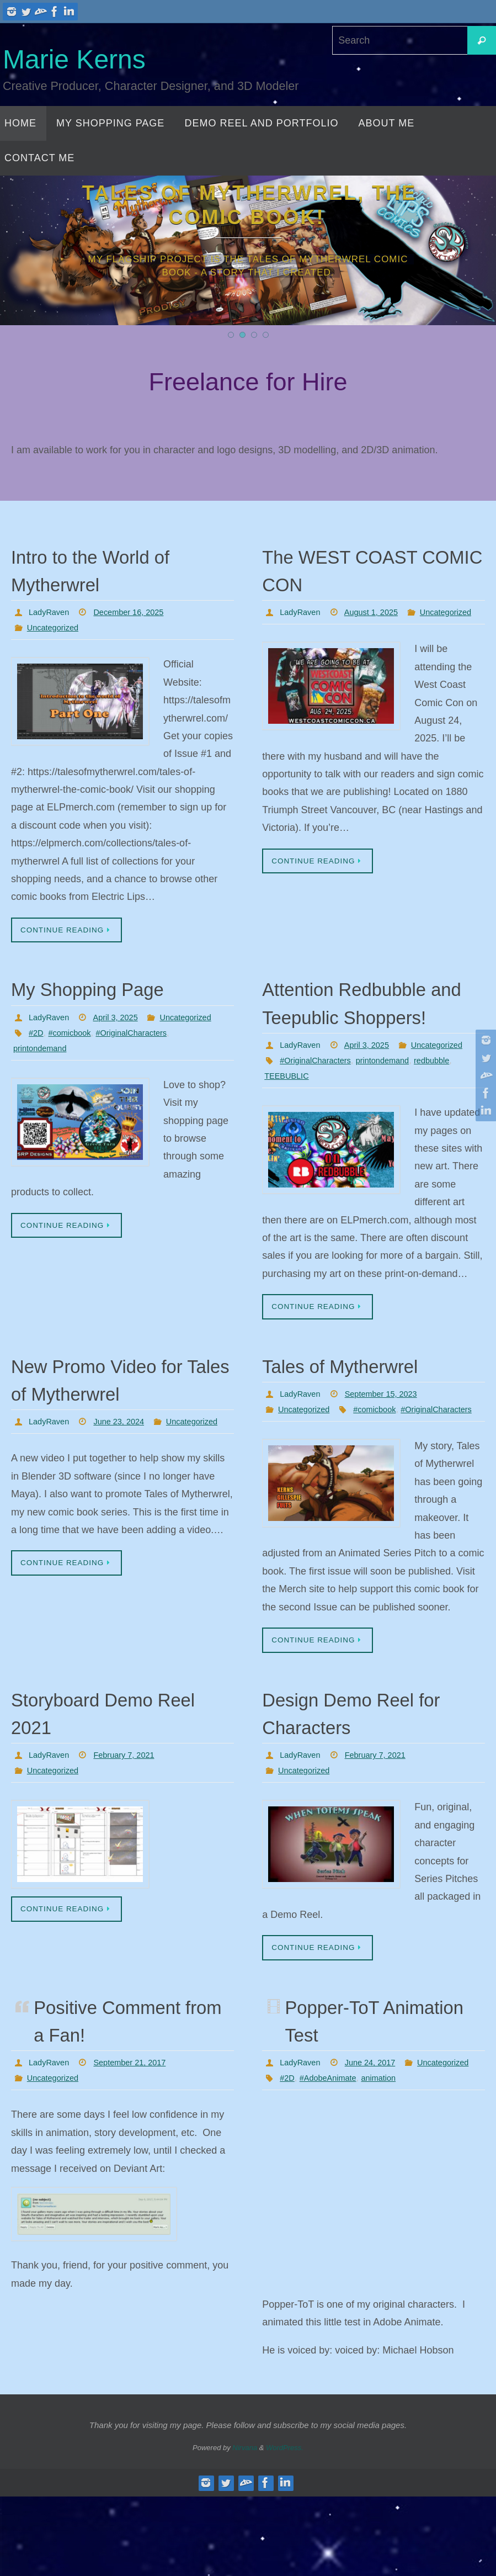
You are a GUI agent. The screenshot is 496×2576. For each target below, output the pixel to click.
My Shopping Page (109, 990)
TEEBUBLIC (288, 1120)
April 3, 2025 (122, 1018)
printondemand (42, 1064)
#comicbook (73, 1049)
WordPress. (284, 2527)
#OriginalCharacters (141, 1049)
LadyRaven (51, 612)
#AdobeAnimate (332, 2157)
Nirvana (244, 2527)
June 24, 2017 (377, 2127)
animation (388, 2157)
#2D (37, 1049)
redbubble (446, 1105)
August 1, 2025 (378, 612)
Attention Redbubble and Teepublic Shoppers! (367, 1017)
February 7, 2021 (131, 1817)
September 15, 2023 (389, 1439)
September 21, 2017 (138, 2127)
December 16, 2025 (136, 612)
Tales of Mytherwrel (362, 1411)
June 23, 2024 (125, 1467)
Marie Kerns (74, 59)
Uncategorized (55, 627)
